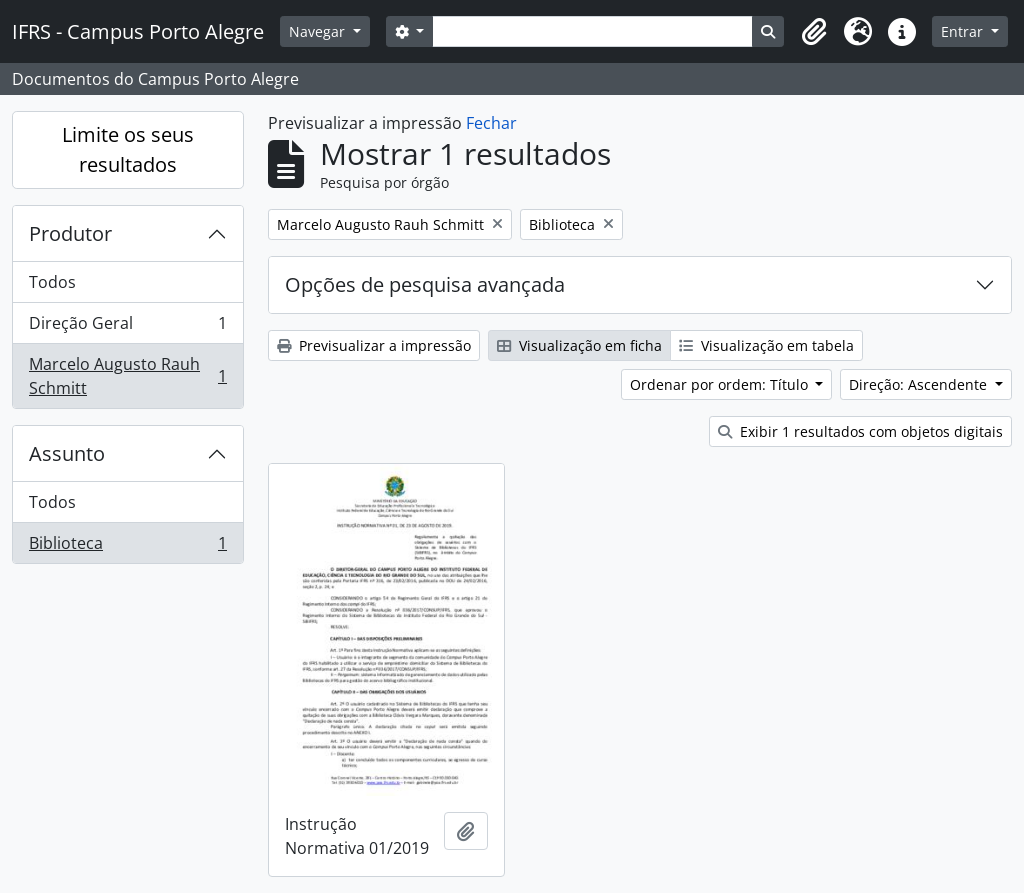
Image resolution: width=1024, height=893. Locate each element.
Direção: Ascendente (920, 384)
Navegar (319, 31)
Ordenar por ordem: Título (721, 384)
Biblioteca (127, 547)
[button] (814, 32)
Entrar (964, 31)
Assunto (67, 453)
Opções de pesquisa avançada (425, 284)
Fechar (491, 123)
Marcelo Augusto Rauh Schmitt (127, 376)
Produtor (70, 233)
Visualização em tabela (766, 345)
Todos (52, 282)
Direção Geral (127, 327)
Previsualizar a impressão (374, 345)
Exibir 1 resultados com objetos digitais (860, 431)
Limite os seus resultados (128, 149)
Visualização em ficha (579, 345)
